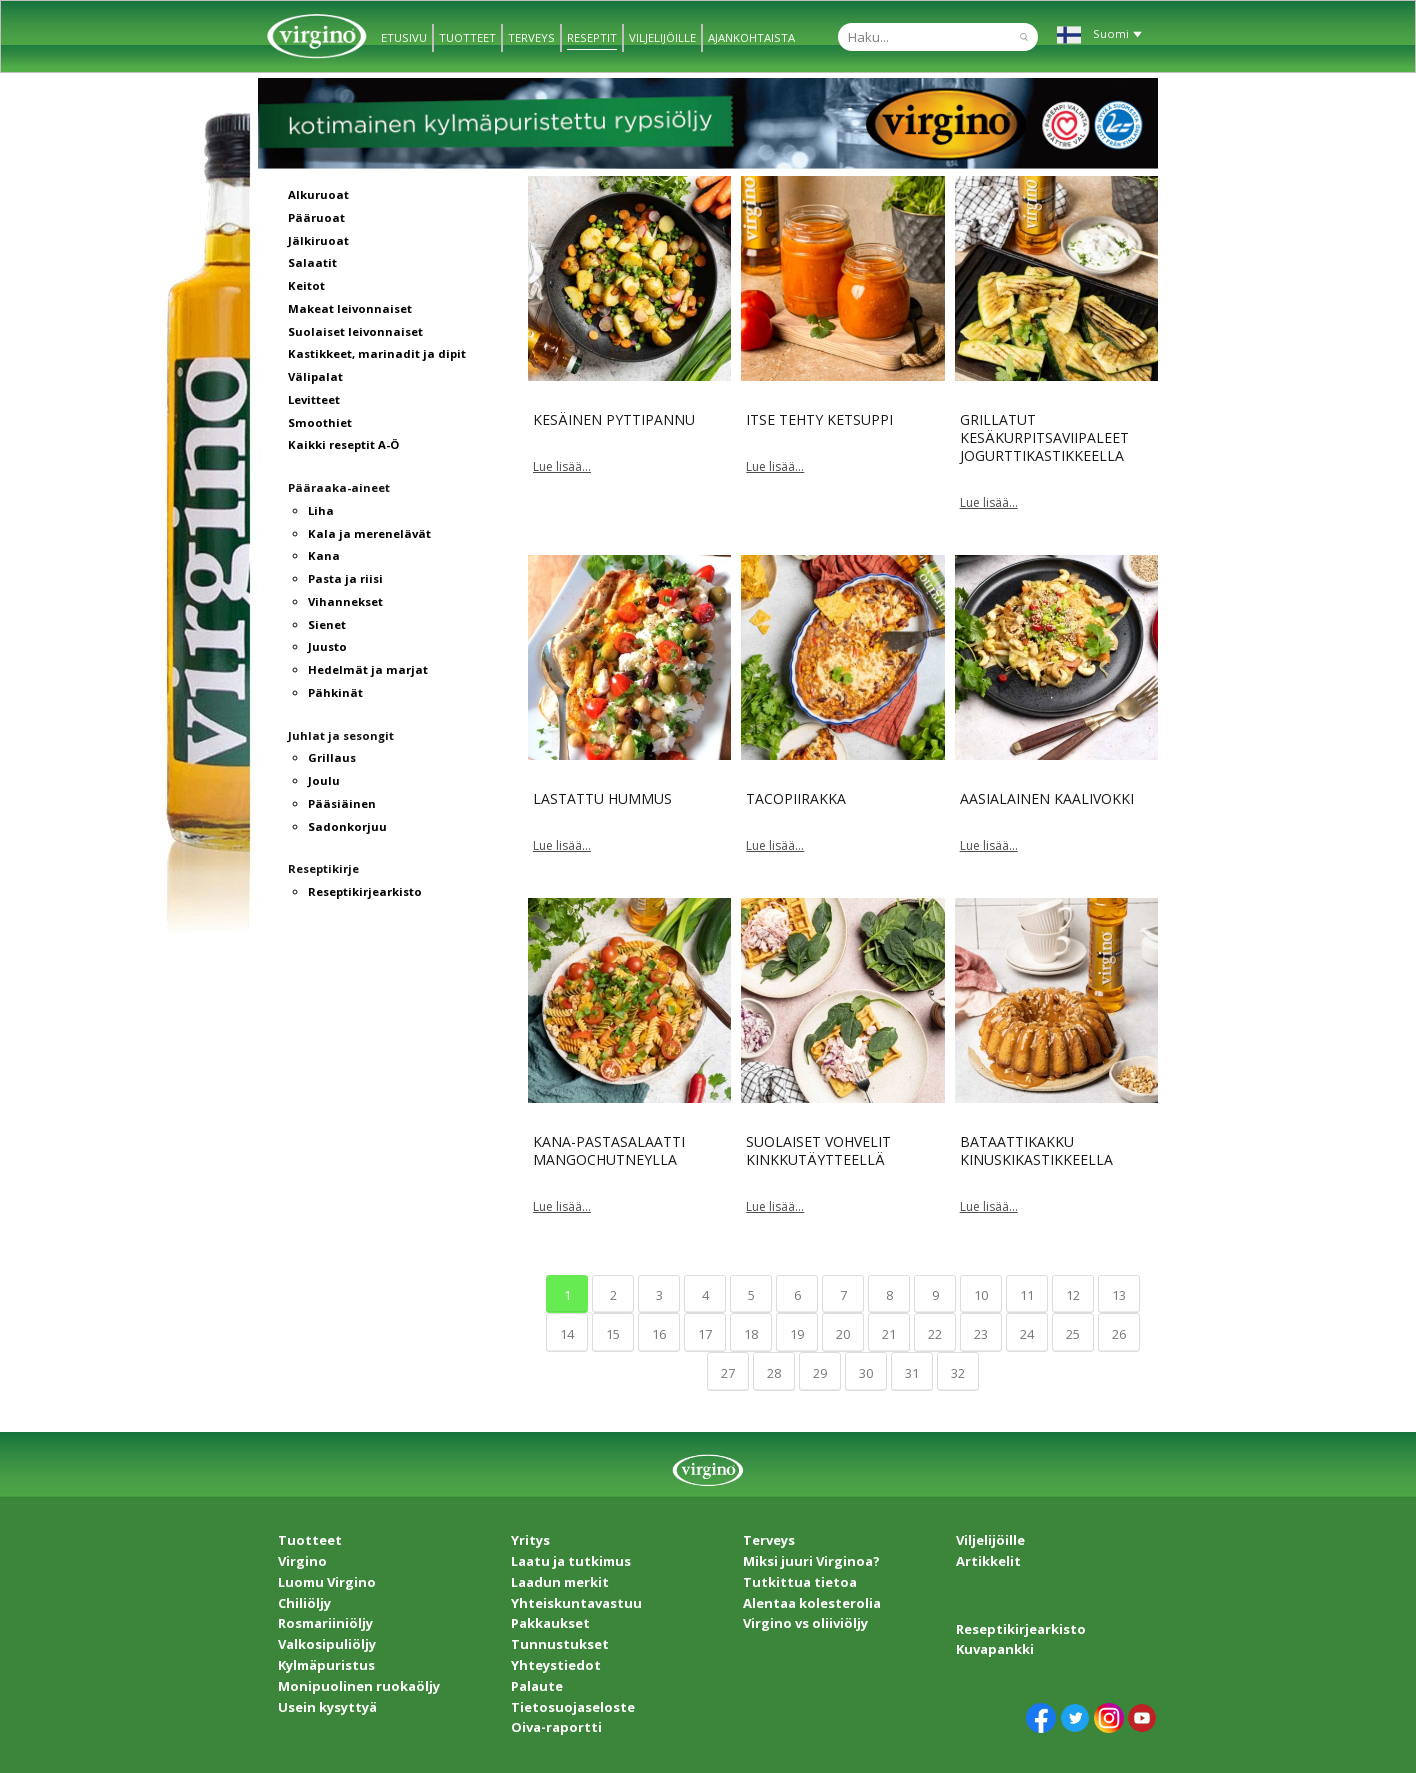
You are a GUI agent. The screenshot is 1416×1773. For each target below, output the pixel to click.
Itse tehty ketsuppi (819, 419)
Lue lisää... (562, 466)
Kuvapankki (995, 1649)
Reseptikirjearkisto (1021, 1629)
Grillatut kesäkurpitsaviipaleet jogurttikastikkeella (1044, 437)
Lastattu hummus (602, 798)
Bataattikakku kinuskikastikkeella (1036, 1150)
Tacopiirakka (796, 798)
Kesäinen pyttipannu (614, 419)
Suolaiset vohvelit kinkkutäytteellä (818, 1150)
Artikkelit (988, 1561)
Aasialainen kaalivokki (1047, 798)
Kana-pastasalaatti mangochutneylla (609, 1150)
